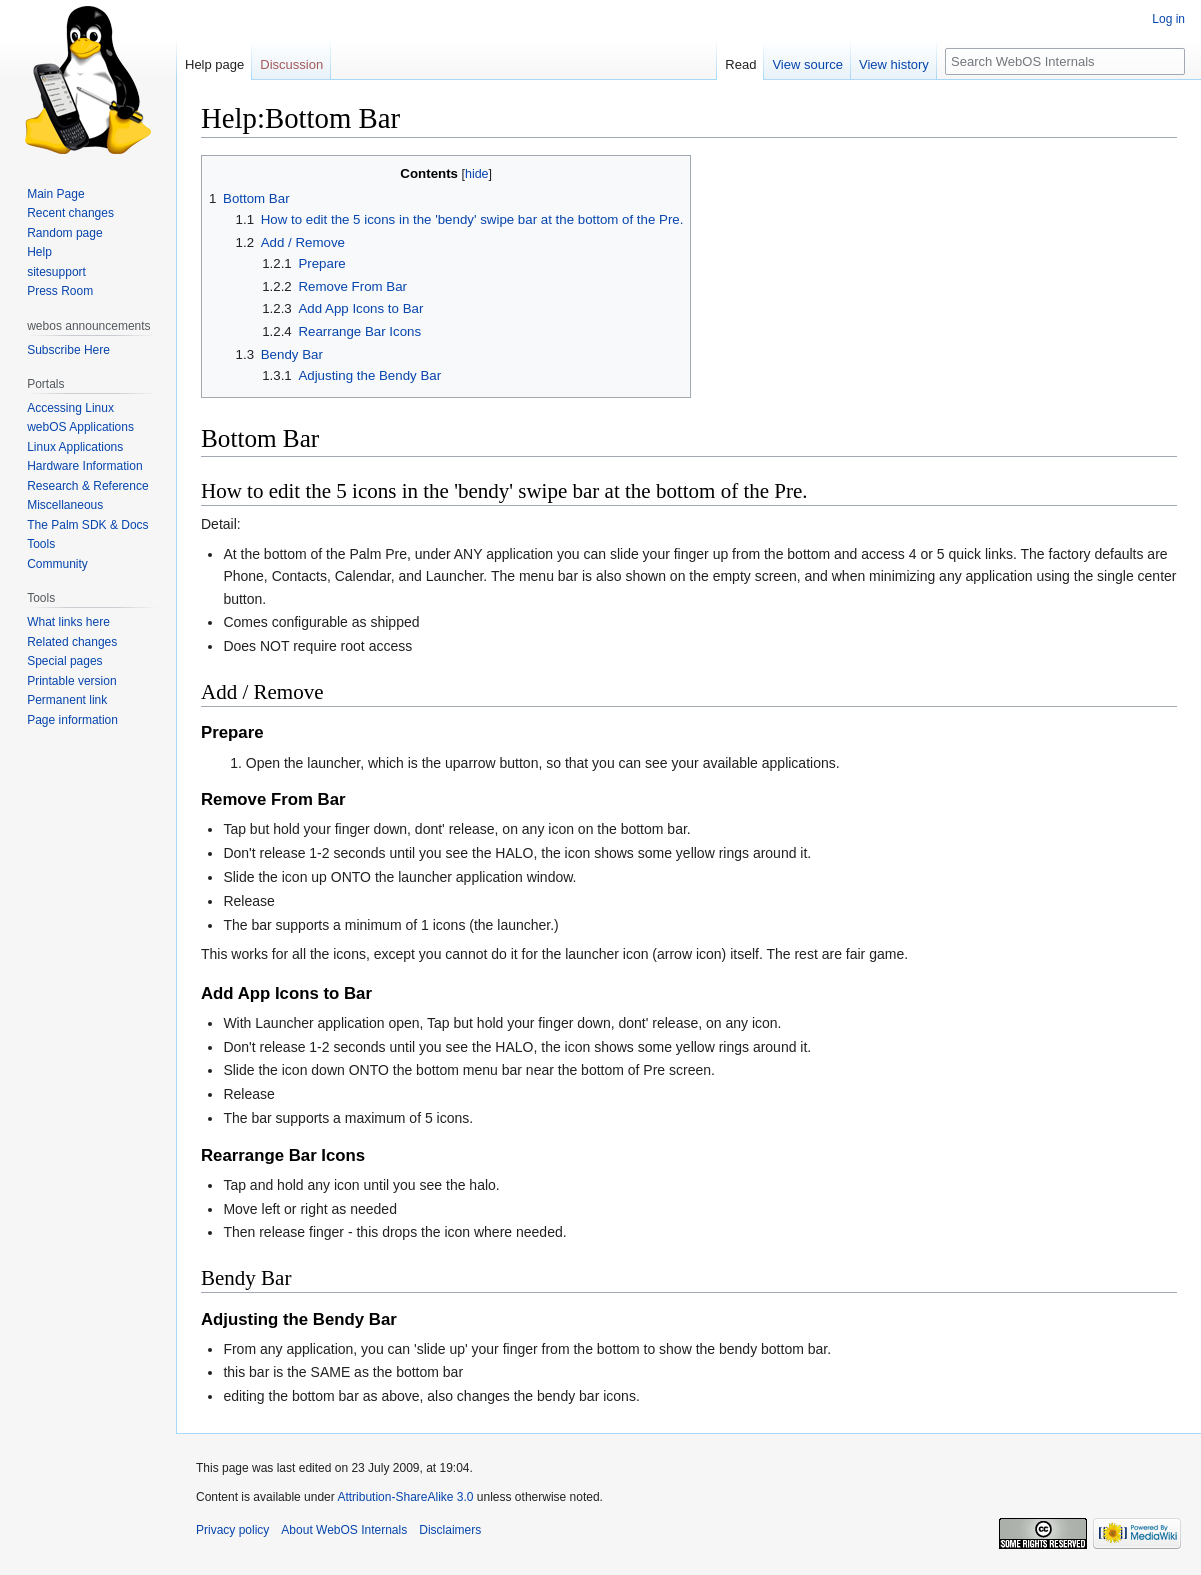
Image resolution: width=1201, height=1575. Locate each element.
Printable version (71, 681)
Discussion (291, 64)
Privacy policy (232, 1530)
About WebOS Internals (344, 1530)
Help (39, 252)
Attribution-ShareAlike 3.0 (405, 1497)
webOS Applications (80, 427)
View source (807, 64)
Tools (41, 544)
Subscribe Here (68, 350)
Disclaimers (450, 1530)
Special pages (64, 661)
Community (57, 564)
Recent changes (70, 213)
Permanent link (67, 700)
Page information (72, 720)
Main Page (55, 194)
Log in (1168, 19)
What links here (68, 622)
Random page (64, 233)
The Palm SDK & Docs (87, 525)
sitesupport (56, 272)
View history (894, 64)
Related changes (72, 642)
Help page (214, 64)
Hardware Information (84, 466)
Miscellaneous (65, 505)
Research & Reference (87, 486)
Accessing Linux (70, 408)
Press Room (60, 291)
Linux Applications (75, 447)
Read (740, 64)
